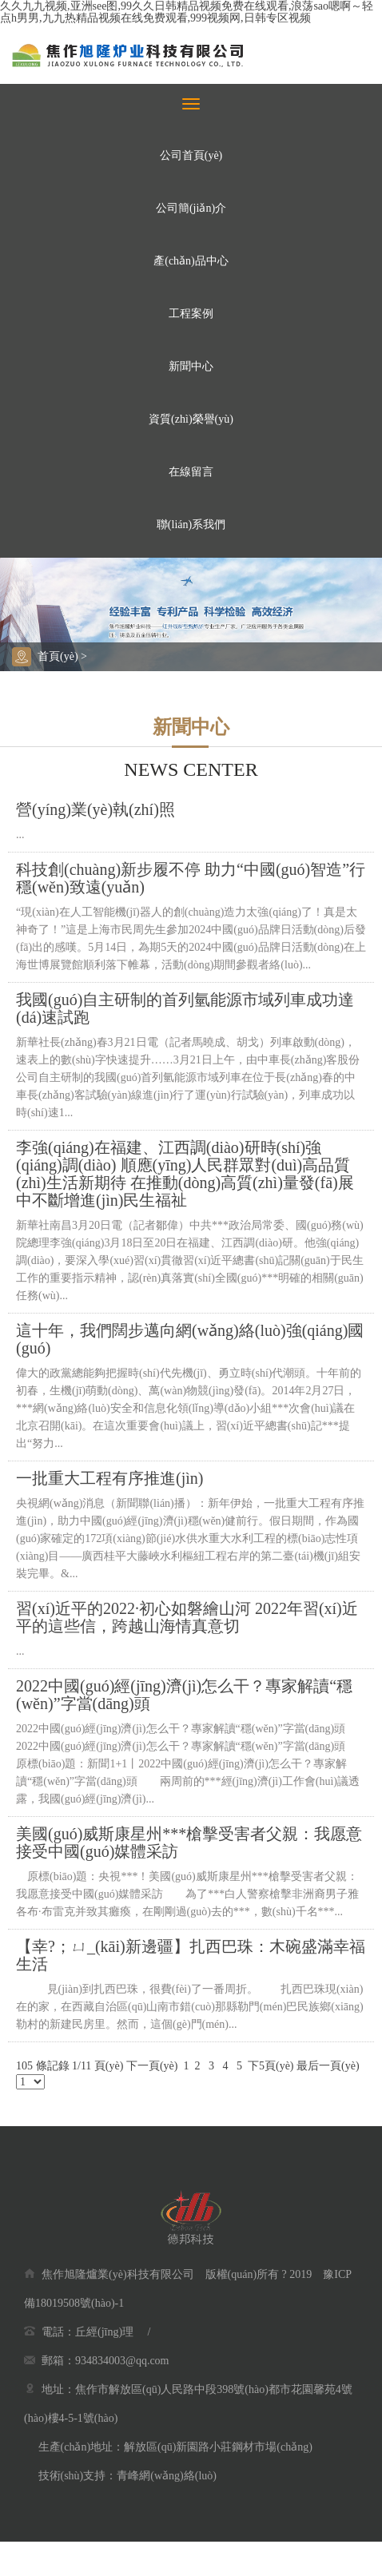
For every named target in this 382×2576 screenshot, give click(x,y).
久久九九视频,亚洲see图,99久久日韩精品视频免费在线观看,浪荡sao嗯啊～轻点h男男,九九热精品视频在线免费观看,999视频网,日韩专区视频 (186, 12)
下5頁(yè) (271, 2066)
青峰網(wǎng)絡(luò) (167, 2476)
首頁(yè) (58, 656)
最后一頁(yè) (328, 2066)
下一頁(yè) (152, 2066)
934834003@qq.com (122, 2361)
